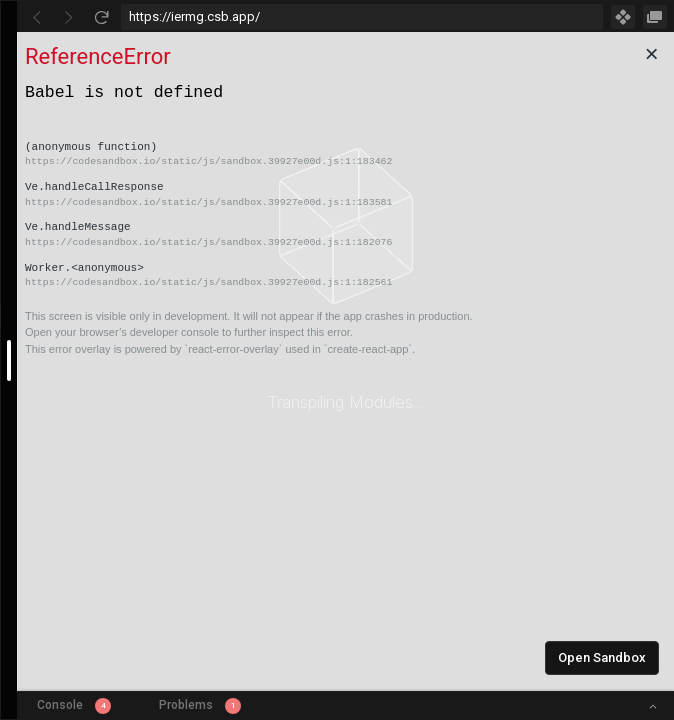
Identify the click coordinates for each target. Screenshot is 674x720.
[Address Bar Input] (362, 17)
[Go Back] (37, 17)
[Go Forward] (69, 17)
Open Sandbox (602, 657)
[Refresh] (101, 17)
